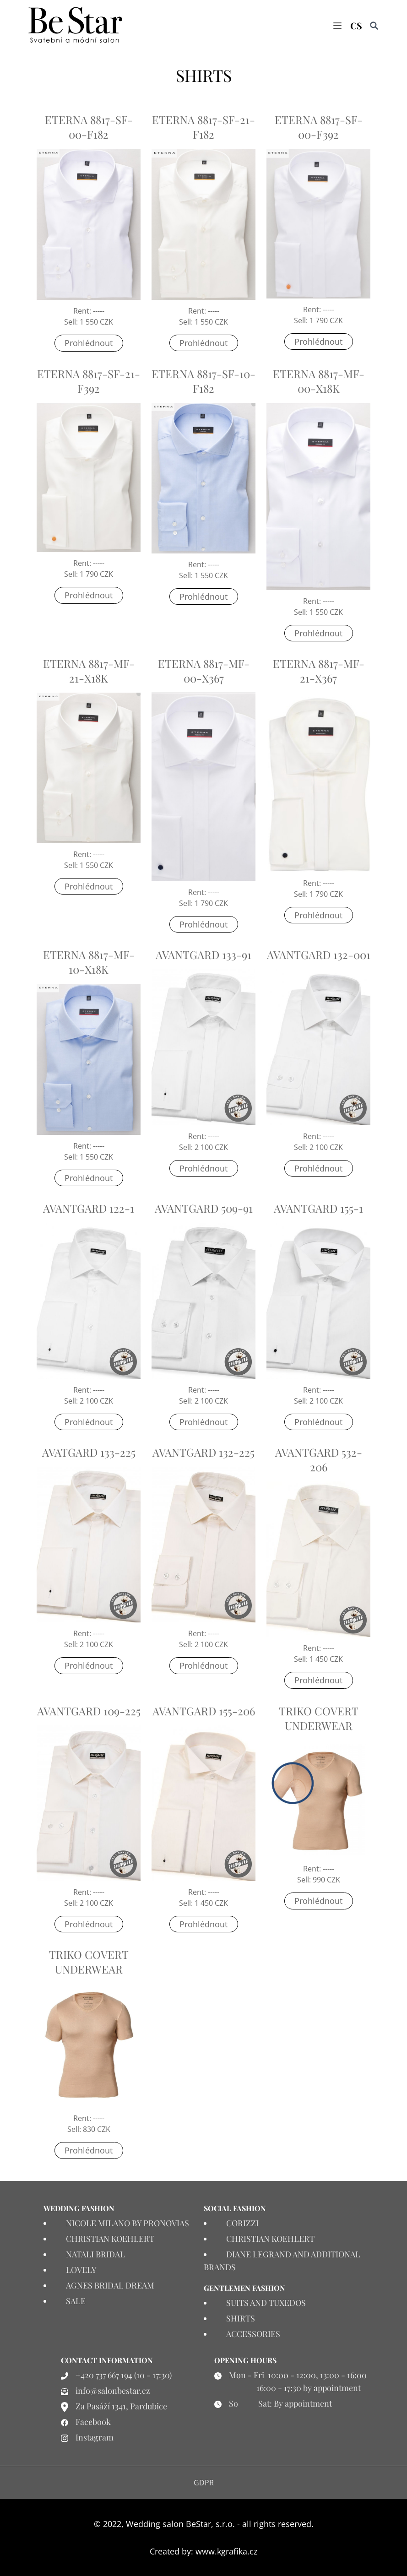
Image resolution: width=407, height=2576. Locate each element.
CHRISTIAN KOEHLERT (110, 2238)
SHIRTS (240, 2318)
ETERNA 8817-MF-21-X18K (89, 671)
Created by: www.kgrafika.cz (203, 2551)
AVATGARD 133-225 (89, 1452)
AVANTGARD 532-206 (318, 1459)
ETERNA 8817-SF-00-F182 (89, 127)
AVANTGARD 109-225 (89, 1710)
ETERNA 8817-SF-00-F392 (319, 127)
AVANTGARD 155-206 (203, 1710)
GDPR (204, 2483)
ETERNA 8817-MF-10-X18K (89, 962)
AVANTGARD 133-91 (203, 955)
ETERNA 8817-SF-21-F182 (203, 127)
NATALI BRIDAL (95, 2254)
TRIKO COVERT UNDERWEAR (318, 1718)
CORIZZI (242, 2223)
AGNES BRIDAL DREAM (110, 2285)
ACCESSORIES (253, 2333)
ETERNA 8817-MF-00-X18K (318, 381)
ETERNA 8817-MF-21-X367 (318, 671)
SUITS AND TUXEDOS (266, 2302)
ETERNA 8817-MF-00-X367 (204, 671)
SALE (76, 2300)
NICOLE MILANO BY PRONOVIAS (127, 2223)
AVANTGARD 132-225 (203, 1452)
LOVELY (81, 2269)
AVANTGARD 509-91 (204, 1208)
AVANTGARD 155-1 (318, 1208)
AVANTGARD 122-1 (88, 1208)
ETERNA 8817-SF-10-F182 (203, 381)
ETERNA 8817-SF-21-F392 (88, 381)
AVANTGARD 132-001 (318, 955)
